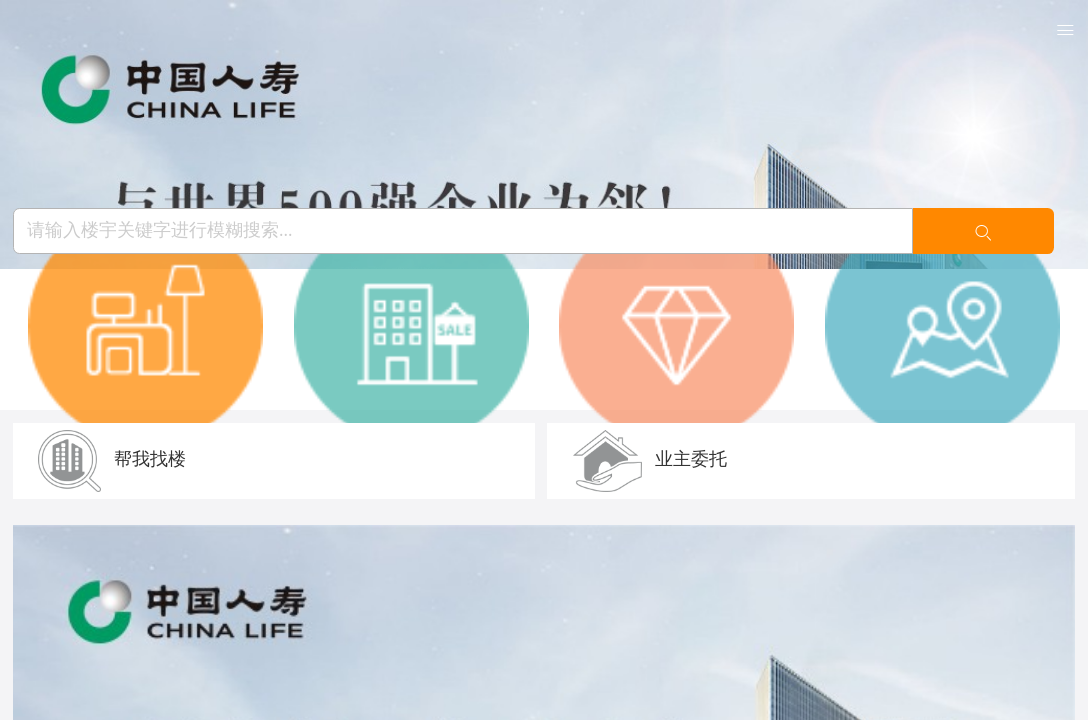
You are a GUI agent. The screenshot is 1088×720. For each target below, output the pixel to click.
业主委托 (650, 459)
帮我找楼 (112, 459)
